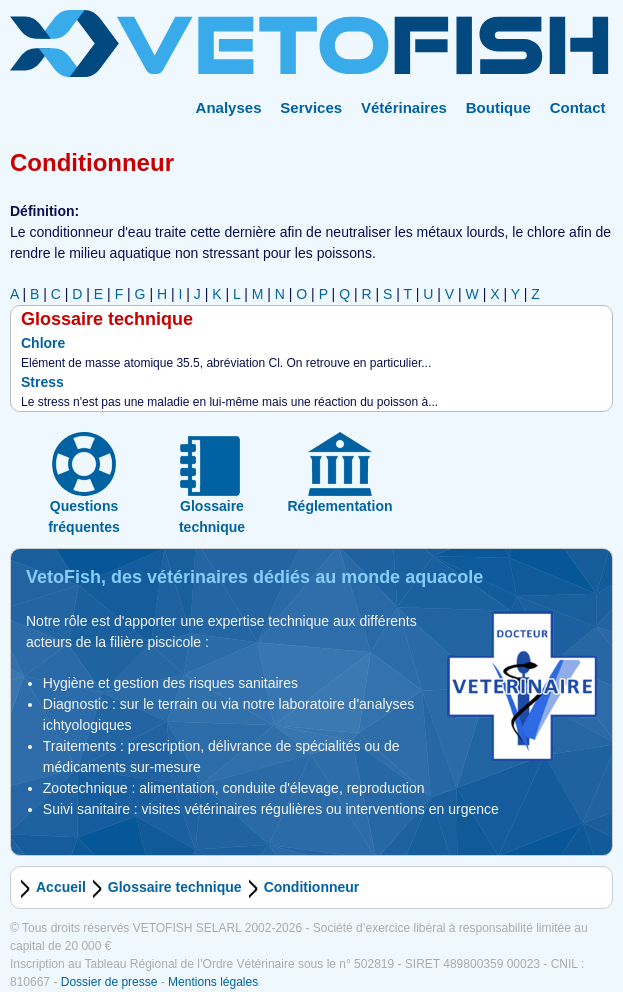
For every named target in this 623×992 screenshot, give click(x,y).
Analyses (229, 107)
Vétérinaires (404, 107)
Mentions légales (213, 982)
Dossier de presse (109, 982)
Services (311, 107)
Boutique (498, 107)
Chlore (43, 343)
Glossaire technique (175, 887)
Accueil (61, 887)
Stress (42, 382)
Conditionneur (312, 887)
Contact (578, 107)
